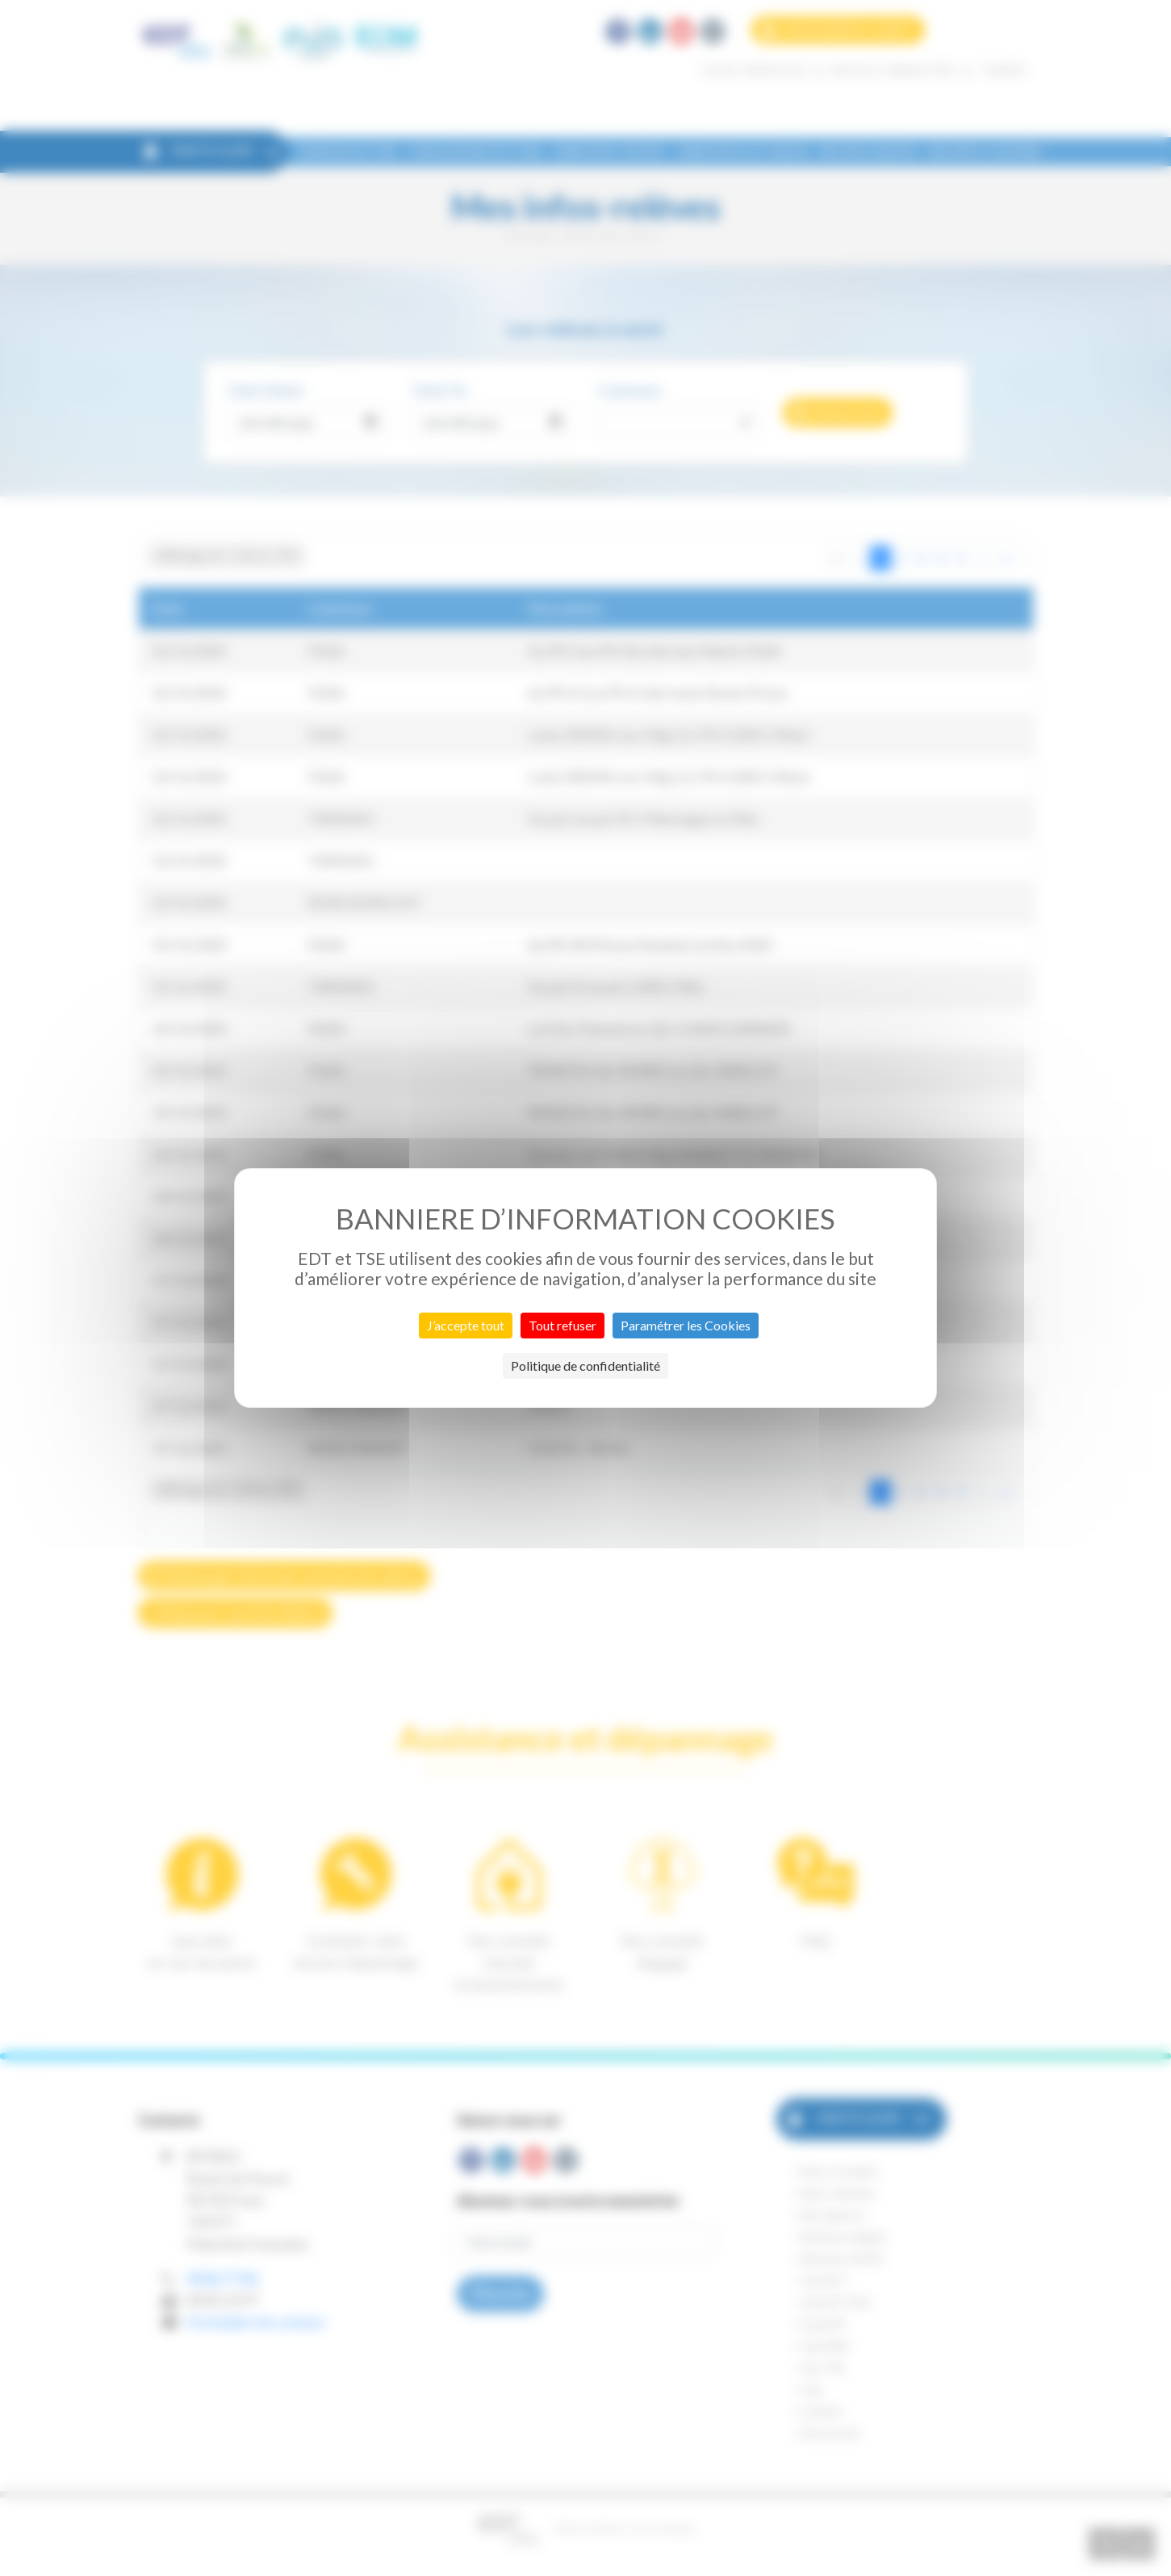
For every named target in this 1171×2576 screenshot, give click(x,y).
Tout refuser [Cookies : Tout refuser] (562, 1325)
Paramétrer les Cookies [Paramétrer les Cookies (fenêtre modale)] (686, 1325)
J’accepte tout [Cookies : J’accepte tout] (465, 1325)
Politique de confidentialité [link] (585, 1365)
